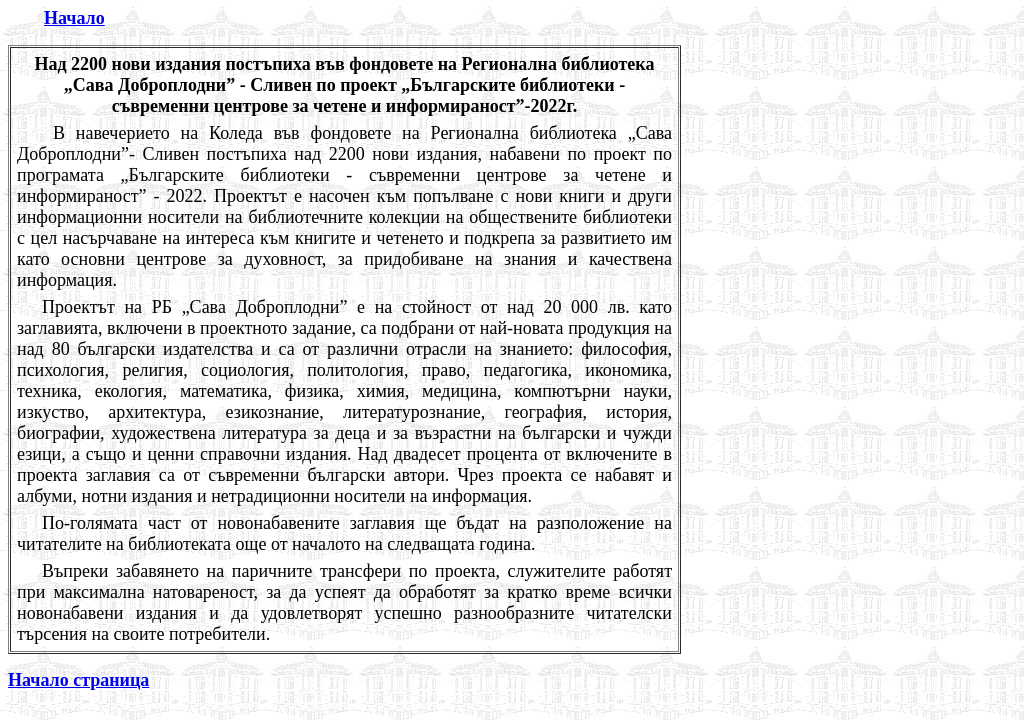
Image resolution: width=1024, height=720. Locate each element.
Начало (74, 18)
